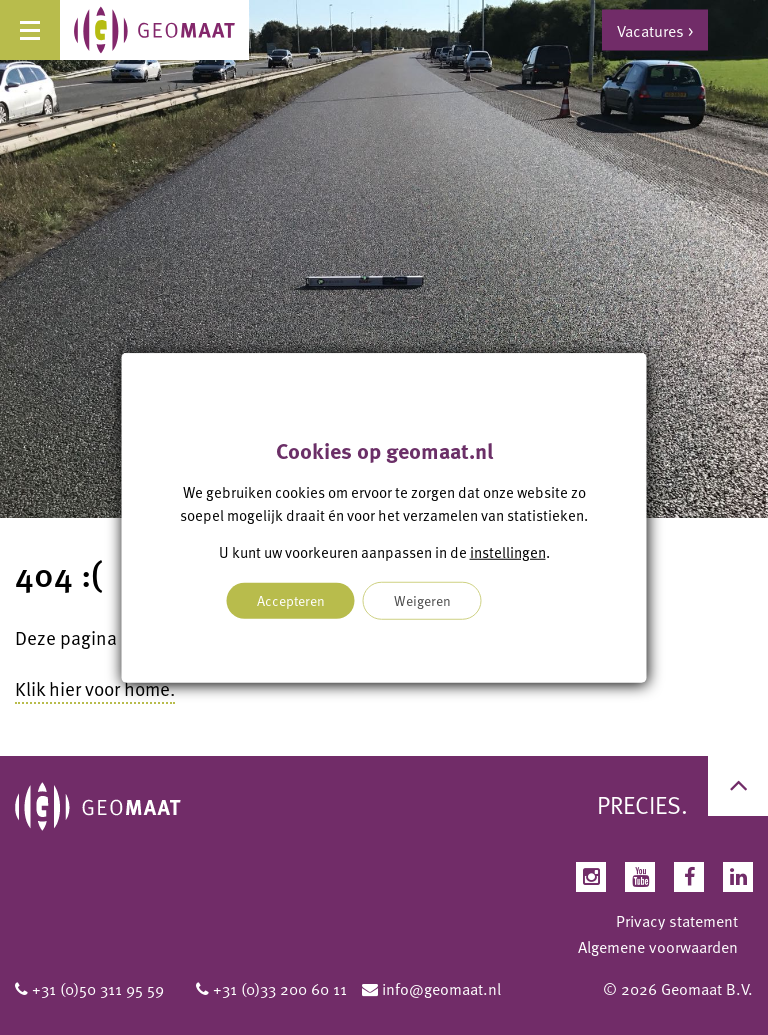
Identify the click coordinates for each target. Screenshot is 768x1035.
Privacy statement (677, 921)
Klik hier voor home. (95, 688)
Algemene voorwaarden (658, 947)
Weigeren (422, 599)
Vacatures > (655, 30)
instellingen (508, 552)
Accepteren (291, 599)
